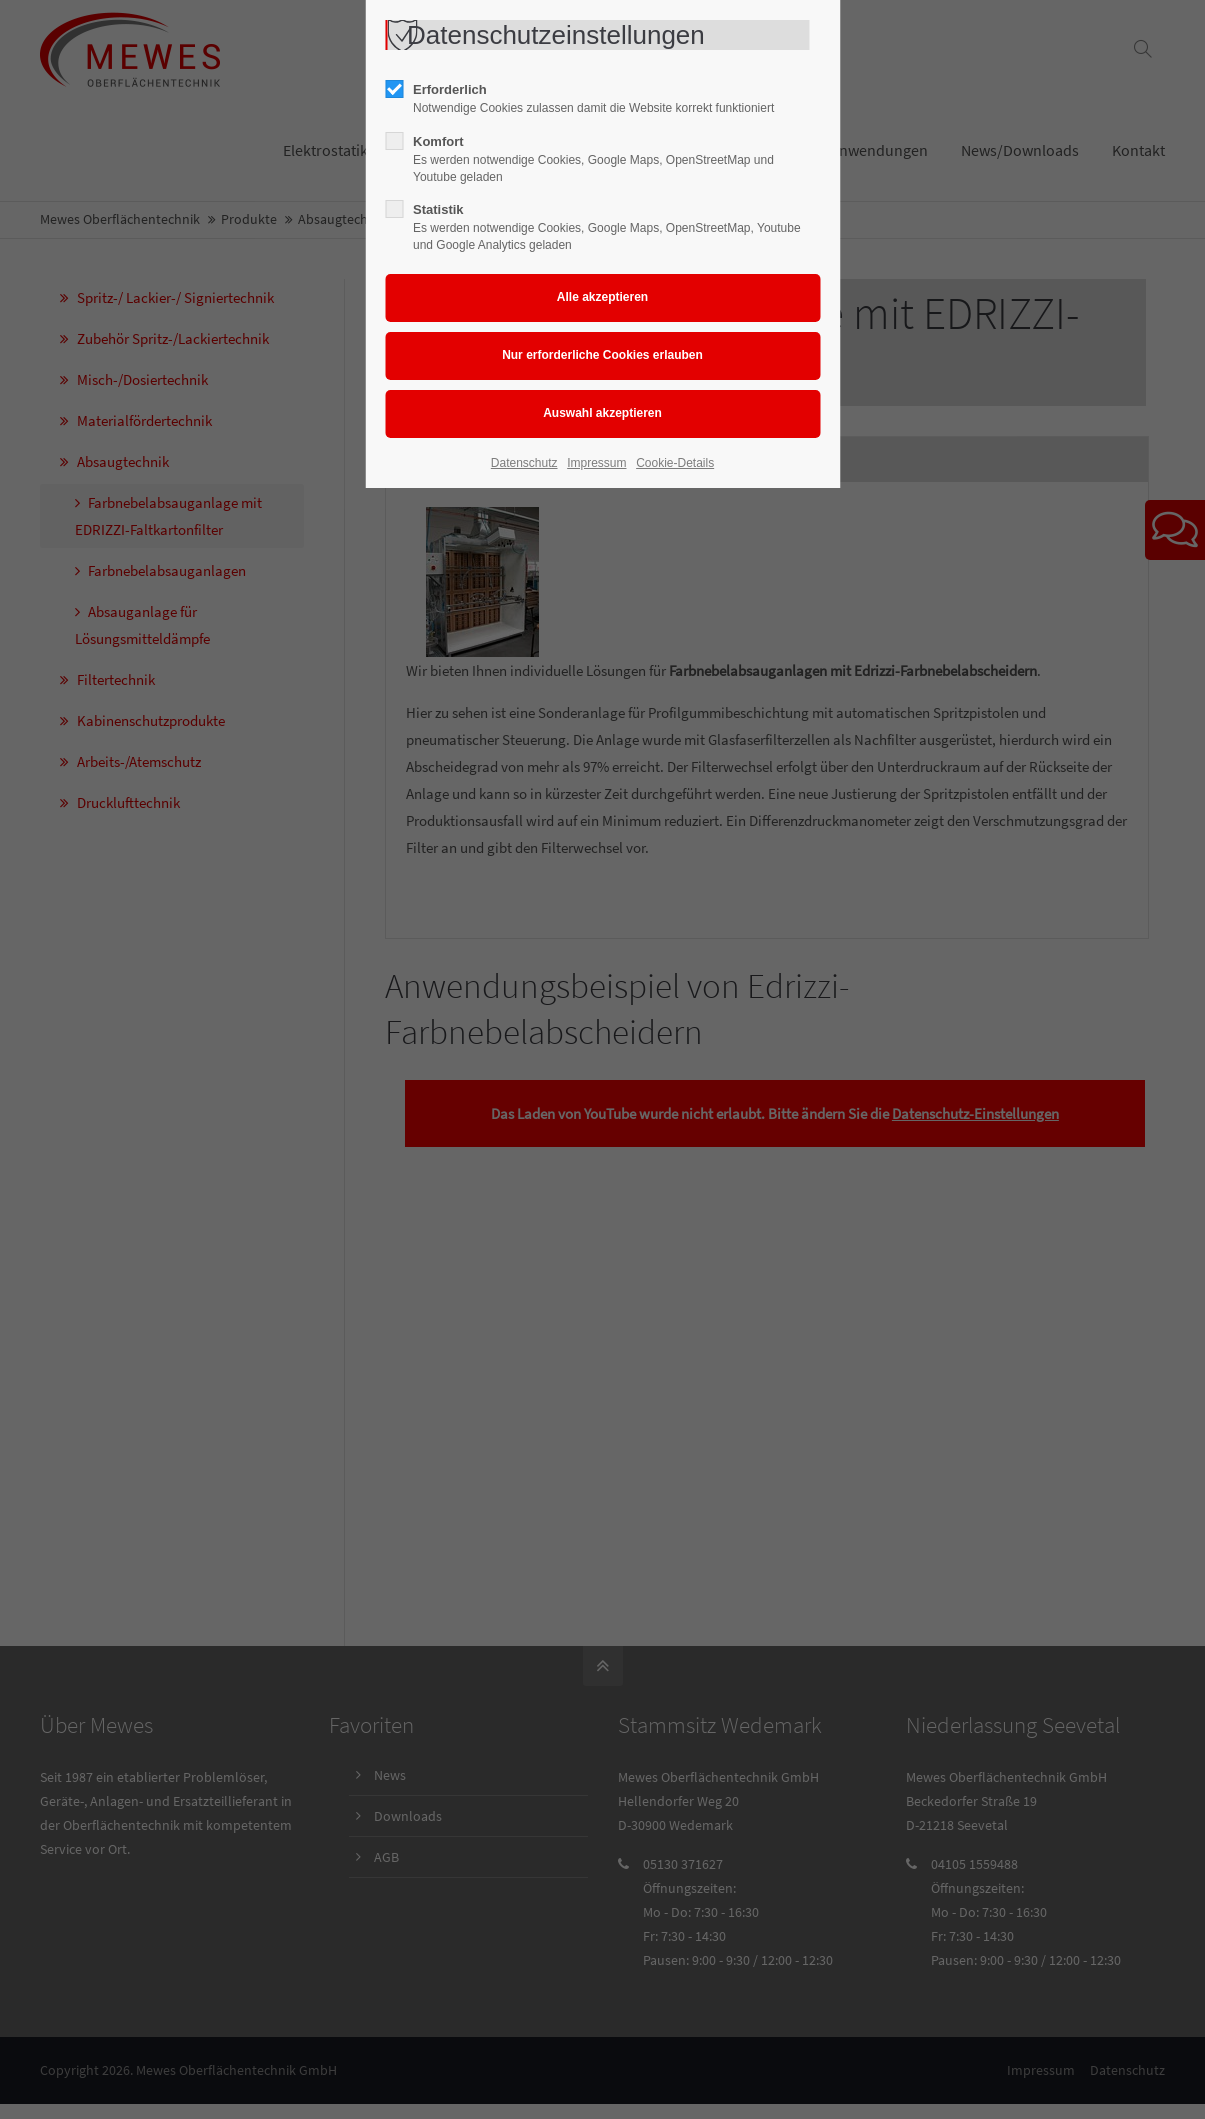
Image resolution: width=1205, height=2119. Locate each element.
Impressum (596, 463)
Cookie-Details (675, 463)
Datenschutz (524, 463)
